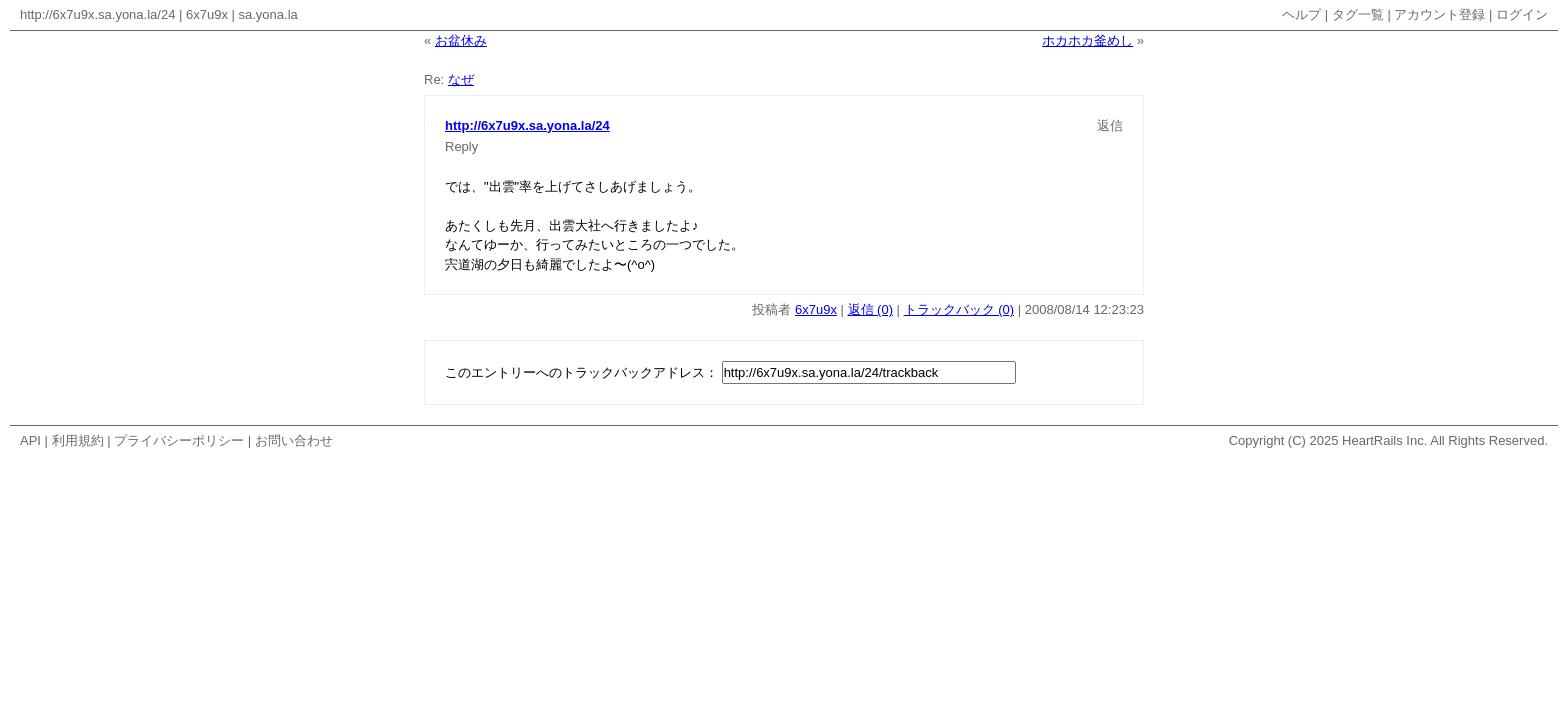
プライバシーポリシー (179, 440)
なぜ (461, 79)
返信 (1110, 125)
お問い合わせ (294, 440)
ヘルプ (1301, 14)
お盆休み (461, 40)
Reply (461, 146)
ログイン (1522, 14)
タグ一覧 (1358, 14)
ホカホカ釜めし (1087, 40)
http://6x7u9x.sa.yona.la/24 (97, 14)
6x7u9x (207, 14)
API (30, 440)
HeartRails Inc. (1384, 440)
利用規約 (78, 440)
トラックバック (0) (959, 309)
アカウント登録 (1439, 14)
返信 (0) (871, 309)
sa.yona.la (268, 14)
